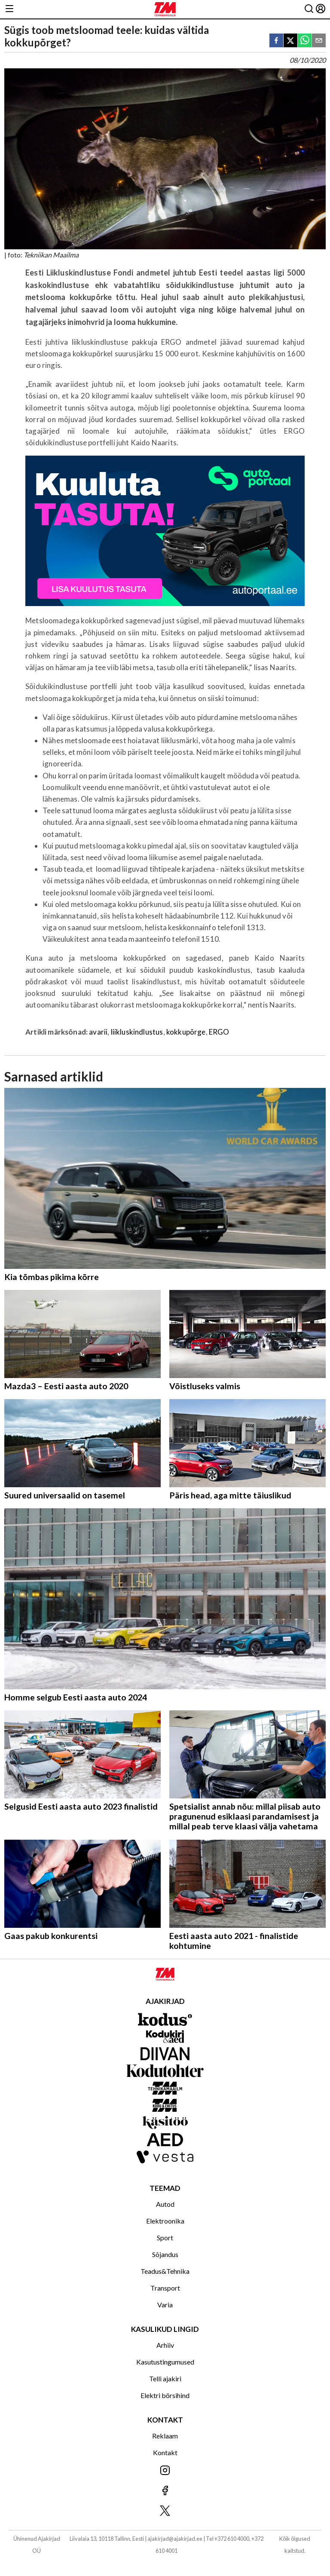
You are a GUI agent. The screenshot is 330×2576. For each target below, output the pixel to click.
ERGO (219, 1031)
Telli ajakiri (165, 2378)
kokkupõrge (186, 1031)
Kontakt (165, 2452)
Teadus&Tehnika (165, 2271)
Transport (165, 2288)
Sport (165, 2237)
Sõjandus (165, 2254)
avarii (98, 1031)
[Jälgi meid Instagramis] (165, 2471)
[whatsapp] (305, 41)
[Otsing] (309, 9)
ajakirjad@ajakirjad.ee (174, 2538)
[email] (319, 41)
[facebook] (276, 41)
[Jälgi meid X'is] (165, 2511)
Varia (165, 2304)
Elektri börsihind (165, 2395)
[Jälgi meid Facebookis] (165, 2491)
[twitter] (290, 41)
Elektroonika (165, 2221)
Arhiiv (165, 2345)
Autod (165, 2204)
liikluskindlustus (137, 1031)
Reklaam (165, 2436)
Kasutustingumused (165, 2362)
